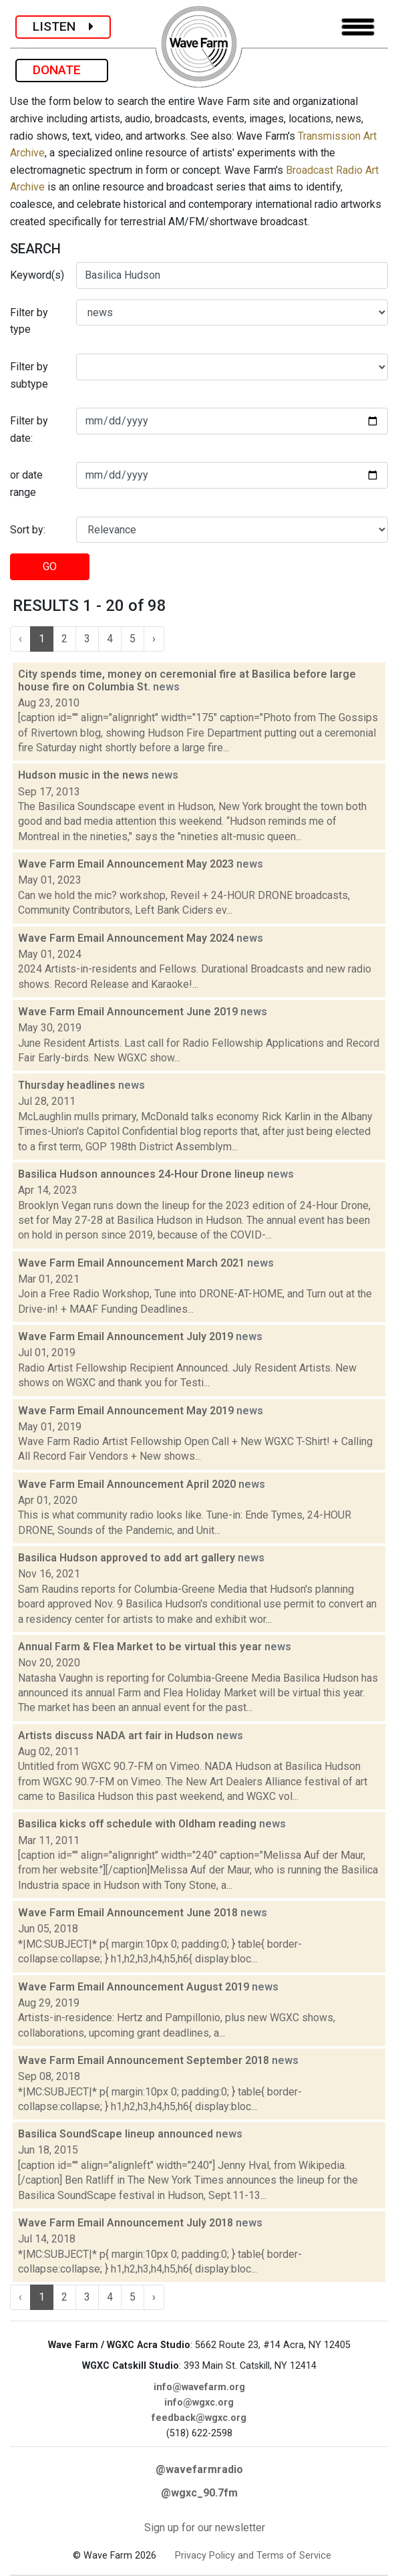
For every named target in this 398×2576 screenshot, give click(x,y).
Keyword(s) (37, 275)
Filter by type (29, 321)
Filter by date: (29, 429)
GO (50, 566)
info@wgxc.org (199, 2402)
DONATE (62, 70)
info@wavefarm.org (199, 2387)
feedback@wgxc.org (199, 2418)
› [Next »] (154, 638)
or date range (26, 484)
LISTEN (63, 26)
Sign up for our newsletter (204, 2527)
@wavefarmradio (199, 2469)
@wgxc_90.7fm (199, 2492)
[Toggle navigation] (358, 27)
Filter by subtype (29, 375)
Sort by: (27, 529)
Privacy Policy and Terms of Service (253, 2555)
